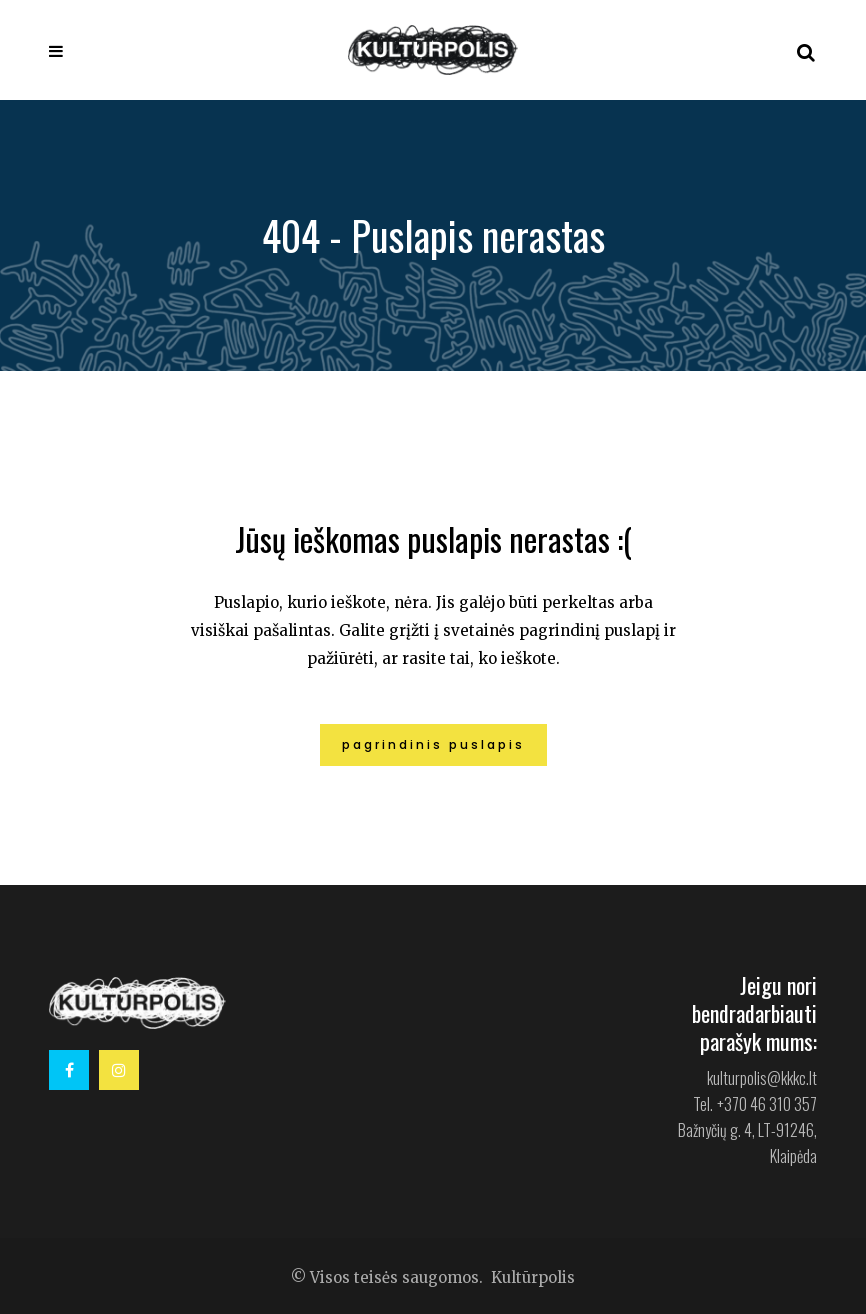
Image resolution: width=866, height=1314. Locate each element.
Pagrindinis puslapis (433, 744)
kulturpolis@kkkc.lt (762, 1078)
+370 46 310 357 (767, 1104)
